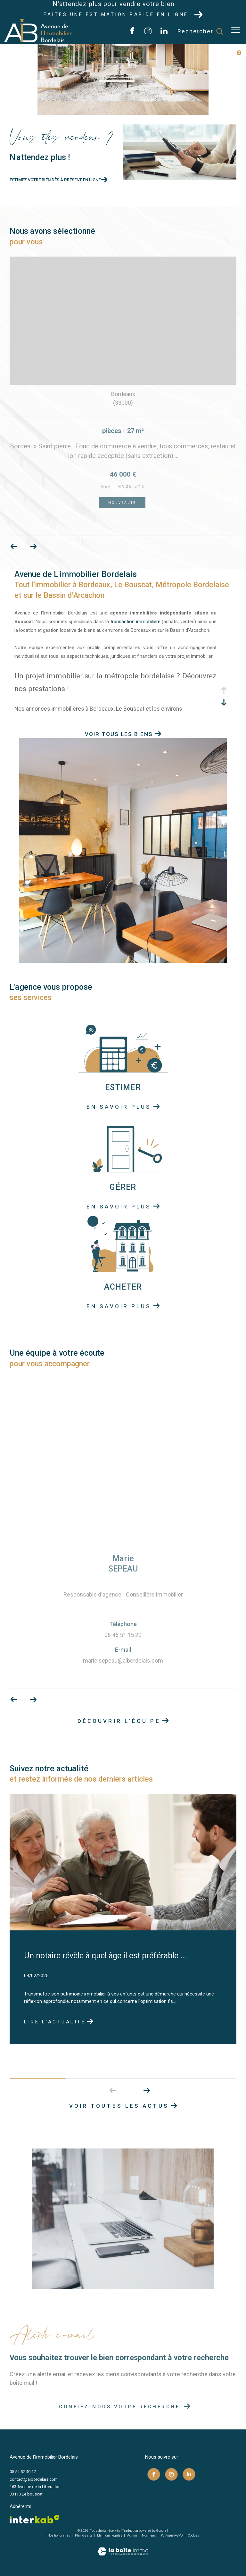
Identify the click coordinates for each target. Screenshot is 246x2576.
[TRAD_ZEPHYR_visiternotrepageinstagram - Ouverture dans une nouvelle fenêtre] (148, 33)
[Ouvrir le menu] (236, 30)
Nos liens (149, 2535)
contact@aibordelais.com (34, 2479)
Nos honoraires (58, 2535)
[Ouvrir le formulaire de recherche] (200, 31)
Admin (132, 2535)
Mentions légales (110, 2535)
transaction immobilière (135, 621)
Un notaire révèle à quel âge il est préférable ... (105, 1955)
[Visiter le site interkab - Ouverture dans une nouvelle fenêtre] (35, 2519)
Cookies (193, 2535)
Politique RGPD (172, 2535)
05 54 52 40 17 (23, 2471)
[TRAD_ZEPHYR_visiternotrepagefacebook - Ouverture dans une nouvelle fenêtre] (132, 33)
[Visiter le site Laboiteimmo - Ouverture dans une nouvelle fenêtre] (123, 2547)
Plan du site (84, 2535)
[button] (146, 2090)
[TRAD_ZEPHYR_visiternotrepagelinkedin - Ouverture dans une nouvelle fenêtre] (164, 33)
